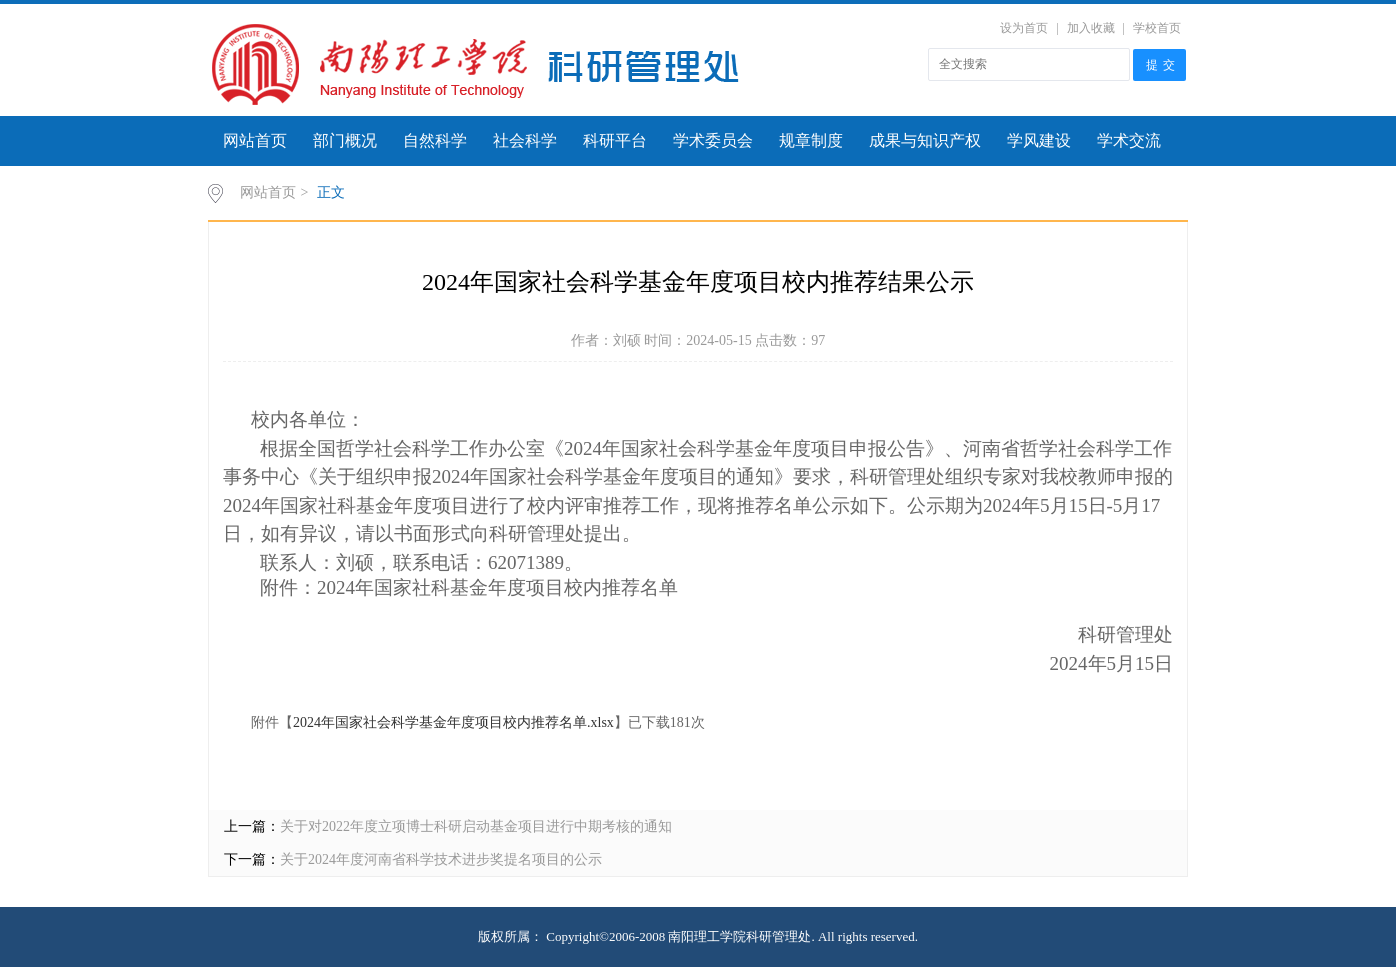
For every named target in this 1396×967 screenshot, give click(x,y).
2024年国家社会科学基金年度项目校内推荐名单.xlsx (453, 722)
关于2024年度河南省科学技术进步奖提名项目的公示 (441, 859)
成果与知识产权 (925, 140)
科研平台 (615, 140)
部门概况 (345, 140)
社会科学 (525, 140)
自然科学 (435, 140)
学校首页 (1157, 28)
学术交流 (1129, 140)
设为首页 (1024, 28)
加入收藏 (1091, 28)
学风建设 (1039, 140)
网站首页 (255, 140)
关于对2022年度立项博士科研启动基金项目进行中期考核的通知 (476, 826)
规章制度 (811, 140)
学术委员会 (713, 140)
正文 (331, 192)
